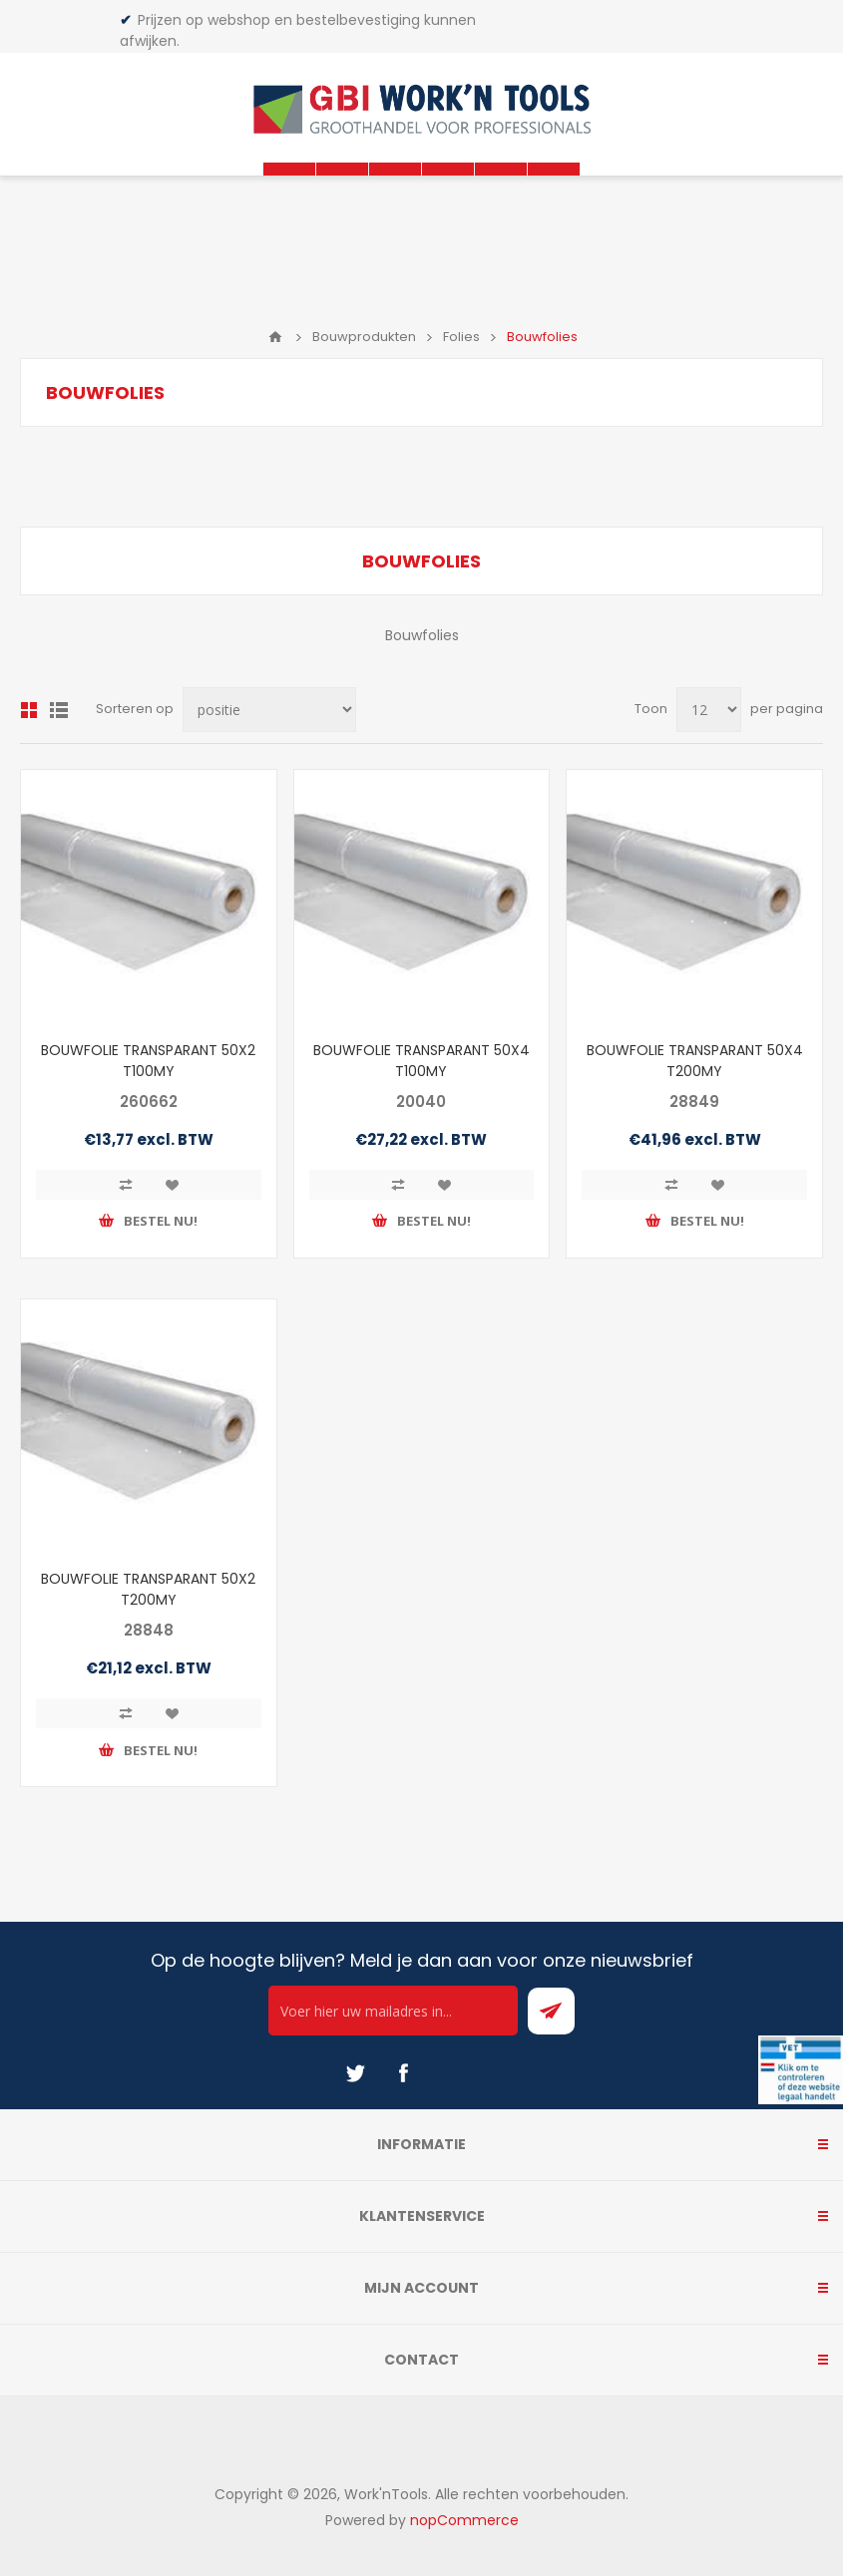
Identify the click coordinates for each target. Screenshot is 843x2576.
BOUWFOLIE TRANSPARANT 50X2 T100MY (148, 1060)
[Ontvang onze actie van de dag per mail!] (393, 2010)
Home (275, 337)
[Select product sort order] (269, 709)
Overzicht (29, 710)
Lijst (59, 710)
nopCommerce (464, 2520)
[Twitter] (355, 2073)
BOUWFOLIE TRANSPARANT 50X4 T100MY (421, 1060)
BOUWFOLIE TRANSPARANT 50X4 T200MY (695, 1060)
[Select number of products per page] (708, 709)
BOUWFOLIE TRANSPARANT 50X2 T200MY (148, 1589)
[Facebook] (403, 2073)
